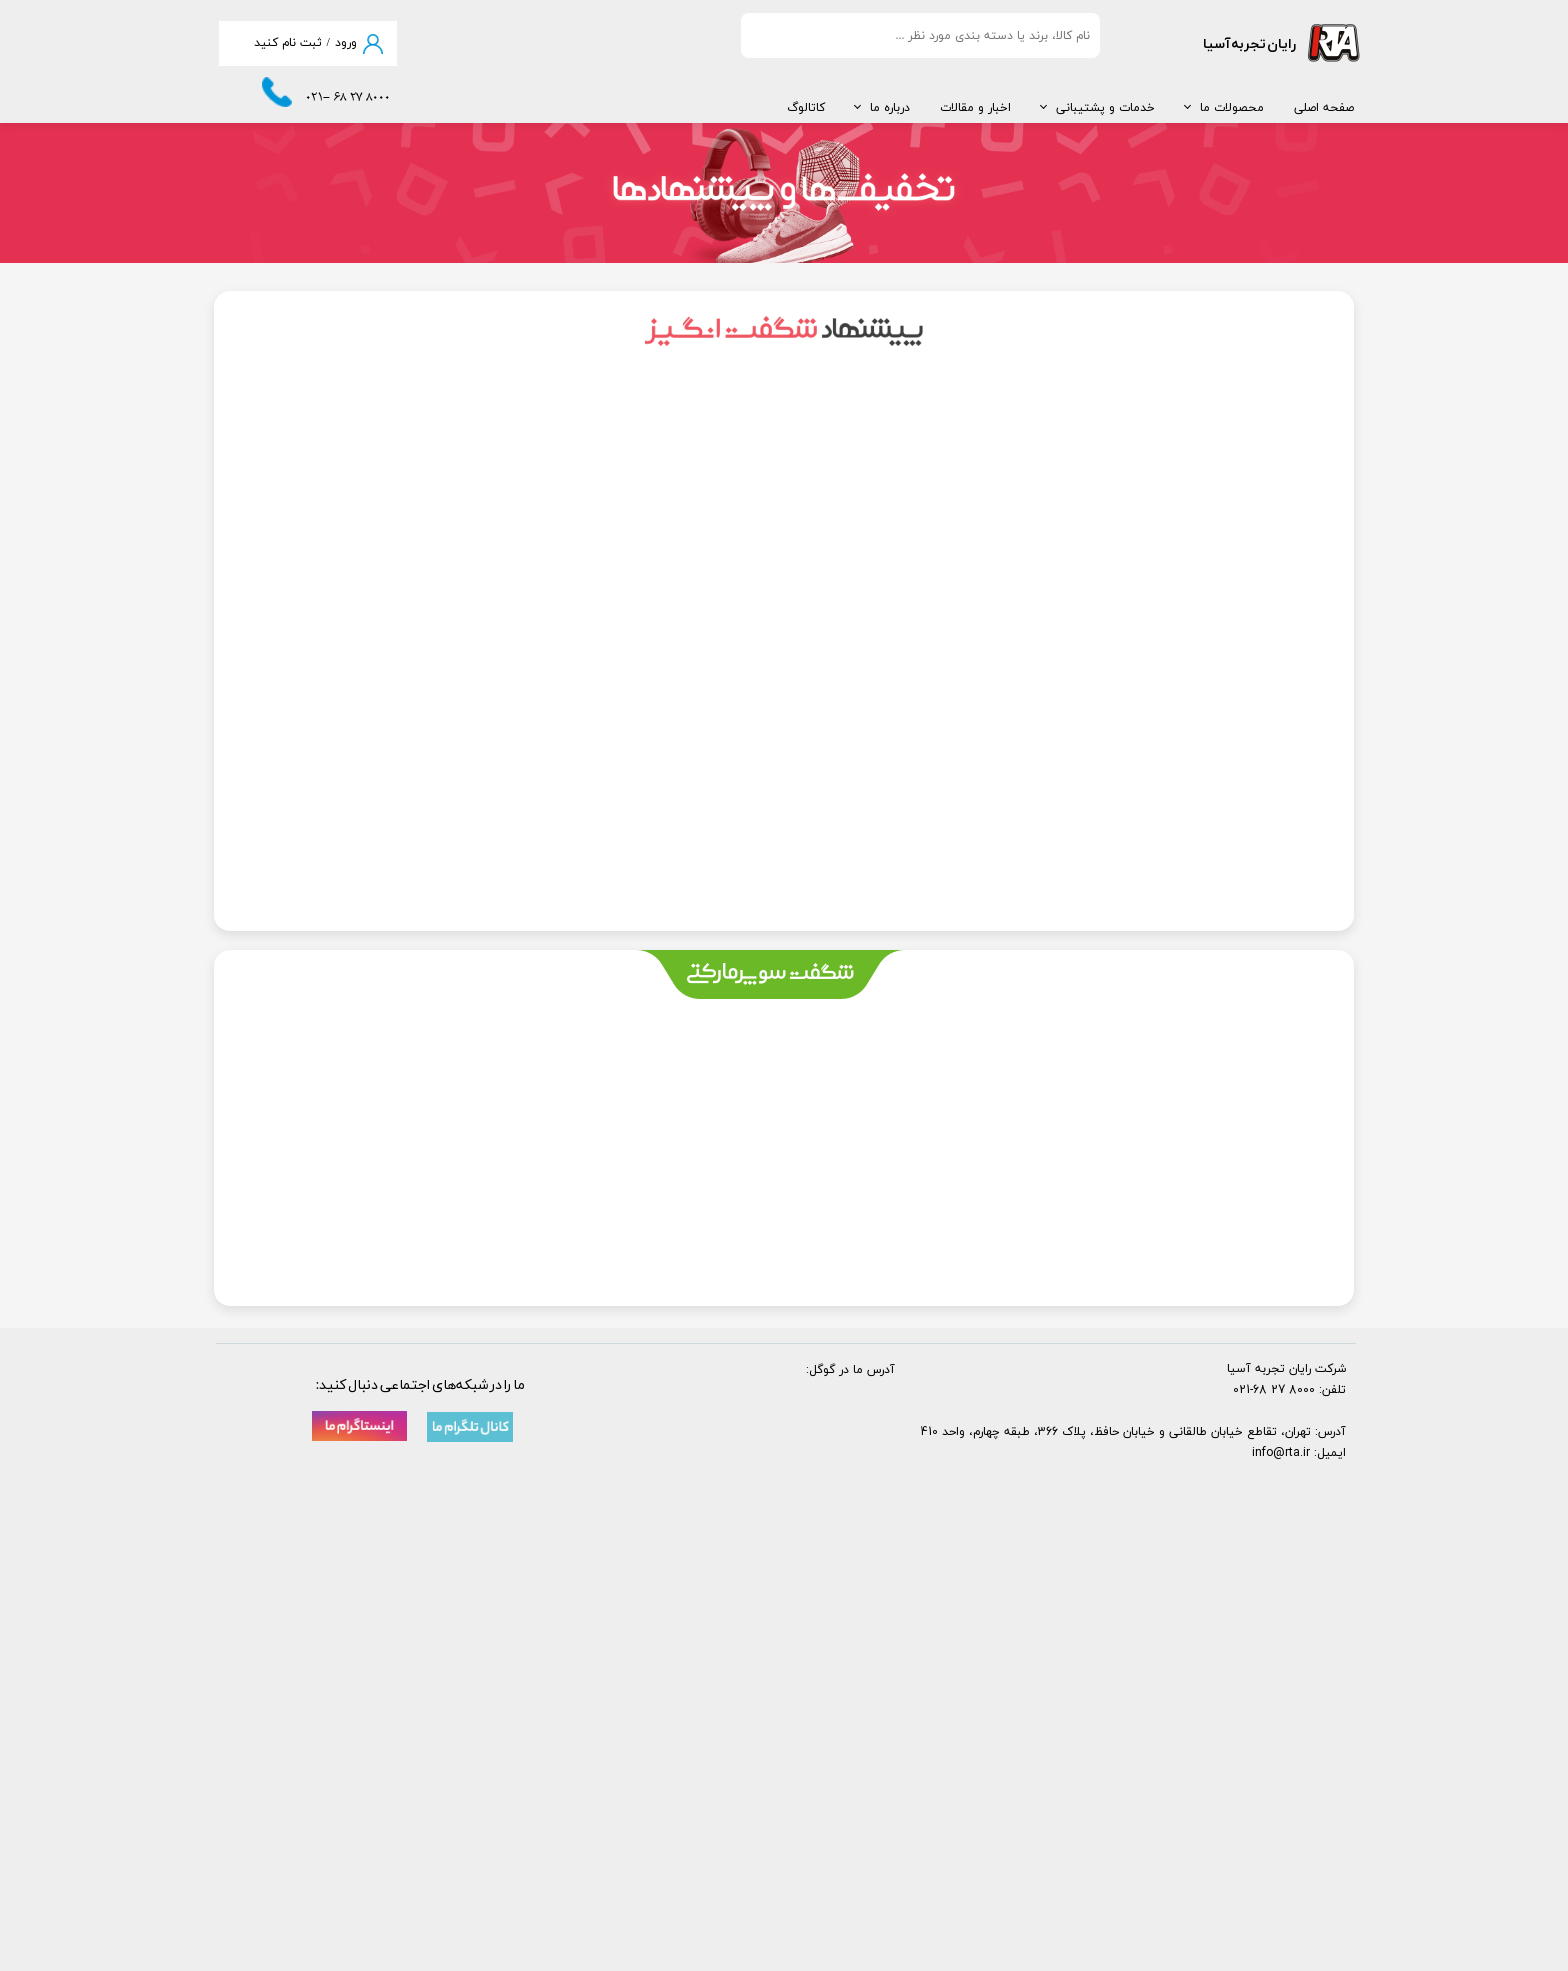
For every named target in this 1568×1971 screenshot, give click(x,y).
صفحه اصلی (1324, 108)
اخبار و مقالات (975, 108)
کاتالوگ (806, 108)
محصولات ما (1232, 108)
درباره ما (890, 108)
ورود (346, 43)
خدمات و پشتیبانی (1105, 108)
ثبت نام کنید (288, 43)
